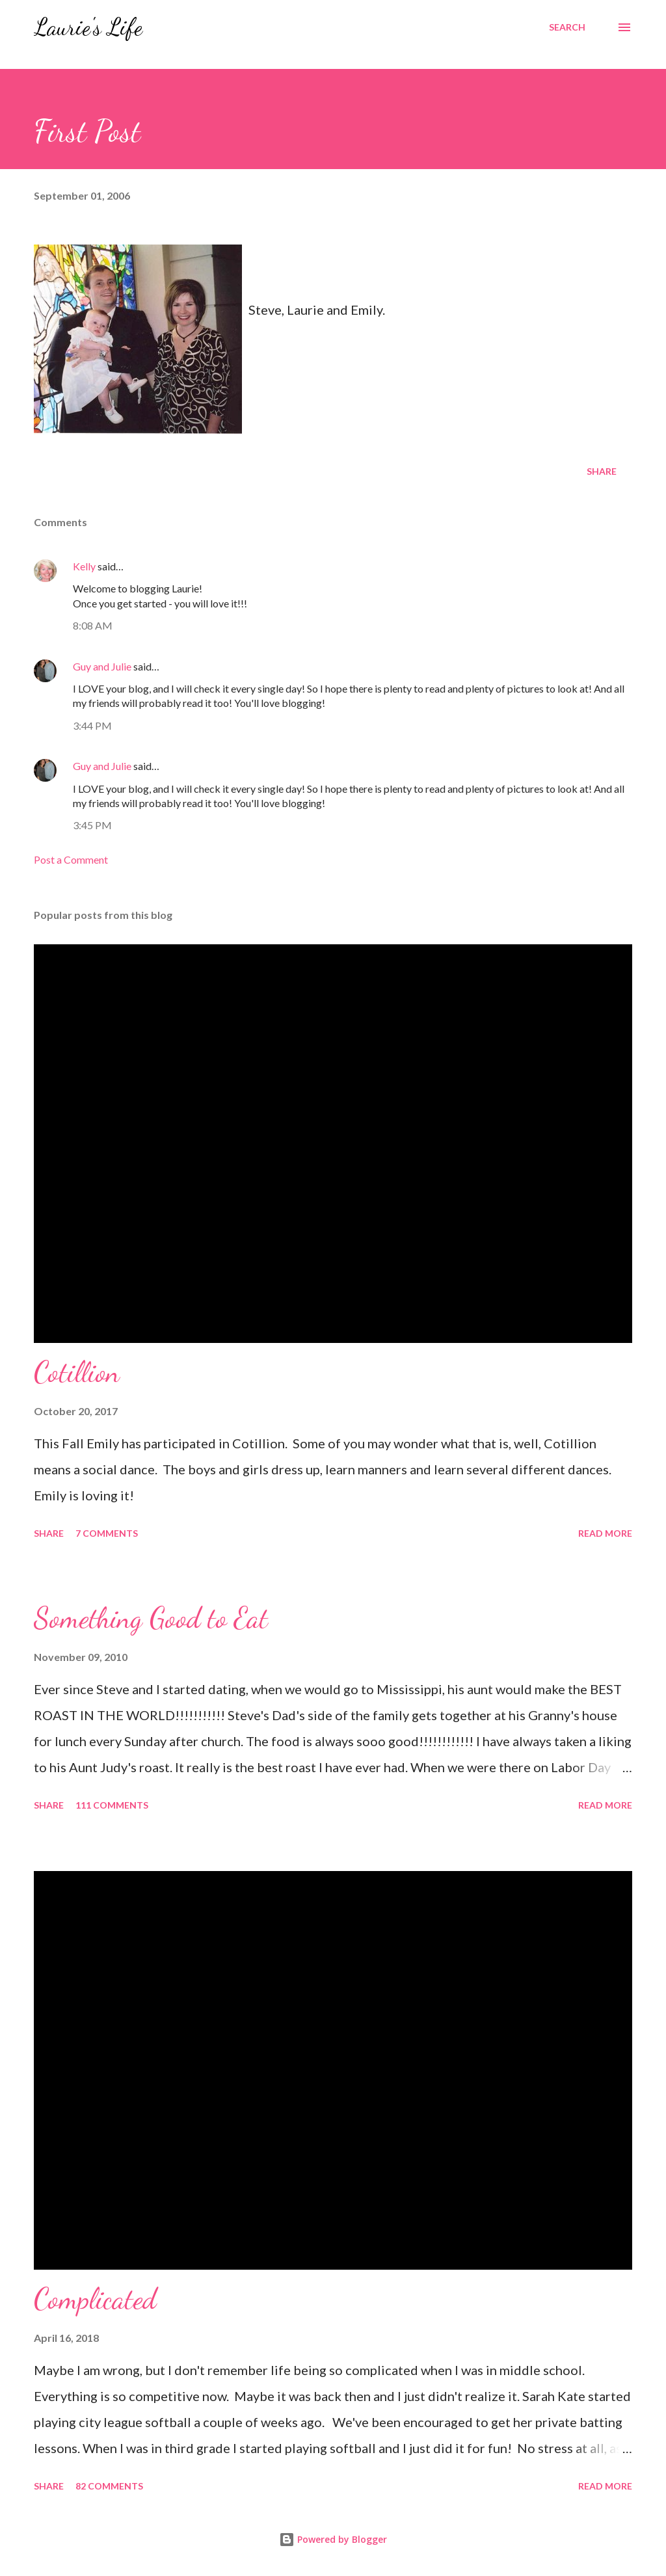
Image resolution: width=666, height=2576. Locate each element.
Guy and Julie (102, 666)
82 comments (109, 2485)
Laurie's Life (88, 27)
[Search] (567, 27)
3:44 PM (92, 725)
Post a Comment (71, 859)
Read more (605, 1533)
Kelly (84, 566)
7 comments (106, 1533)
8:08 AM (93, 625)
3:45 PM (92, 825)
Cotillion (77, 1372)
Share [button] (602, 471)
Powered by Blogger (333, 2539)
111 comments (111, 1805)
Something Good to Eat (151, 1618)
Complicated (95, 2299)
